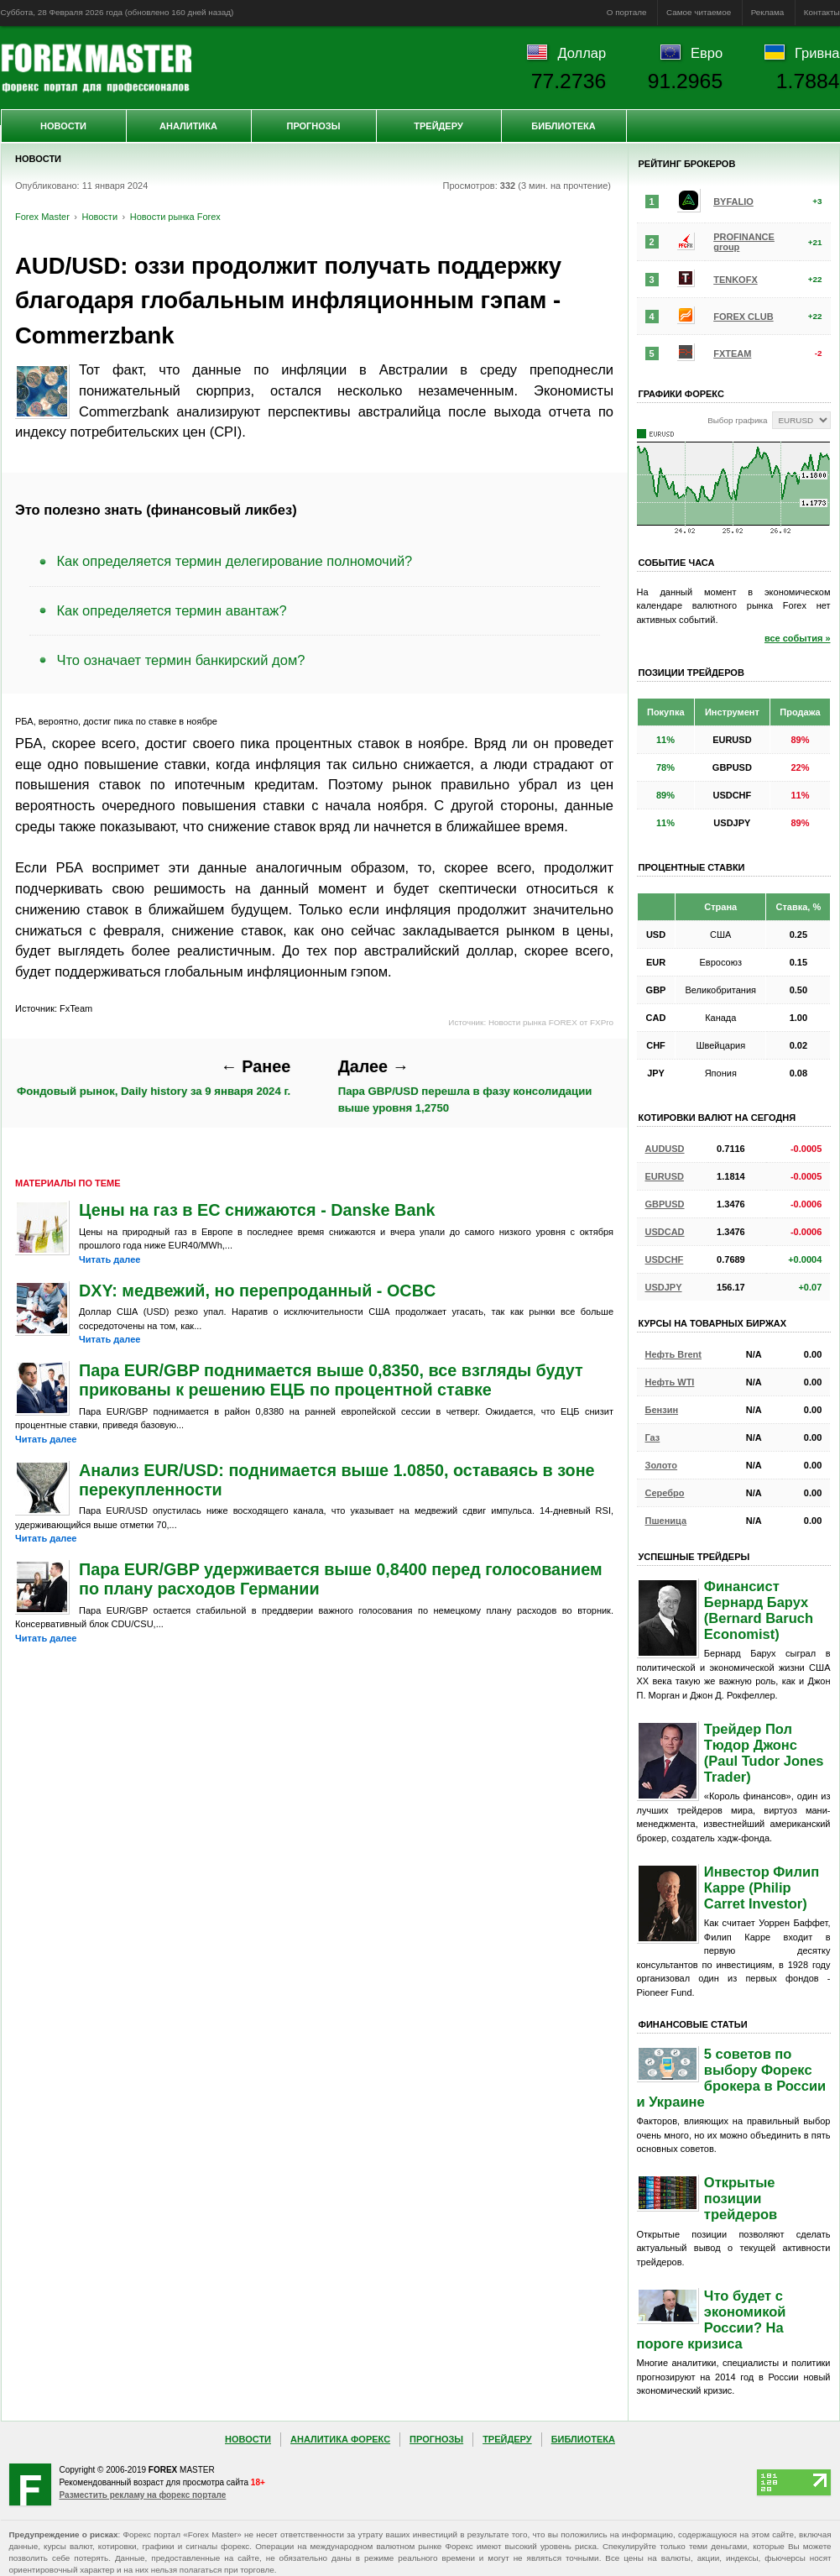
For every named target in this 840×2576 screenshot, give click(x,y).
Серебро (665, 1493)
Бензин (662, 1410)
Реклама (768, 12)
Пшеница (666, 1521)
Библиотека (563, 126)
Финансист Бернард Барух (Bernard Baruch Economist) (758, 1610)
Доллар (581, 52)
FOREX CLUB (743, 317)
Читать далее (109, 1259)
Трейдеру (438, 126)
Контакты (822, 12)
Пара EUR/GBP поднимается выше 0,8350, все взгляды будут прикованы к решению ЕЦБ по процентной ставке (331, 1380)
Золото (661, 1465)
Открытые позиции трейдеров (740, 2198)
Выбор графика (737, 420)
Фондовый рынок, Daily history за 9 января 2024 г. (153, 1077)
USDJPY (663, 1287)
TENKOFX (735, 280)
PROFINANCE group (744, 242)
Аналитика (188, 126)
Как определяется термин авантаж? (172, 610)
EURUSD (664, 1176)
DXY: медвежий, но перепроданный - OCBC (257, 1290)
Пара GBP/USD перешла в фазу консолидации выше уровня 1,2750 (465, 1085)
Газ (652, 1437)
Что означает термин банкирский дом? (181, 660)
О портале (627, 12)
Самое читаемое (698, 12)
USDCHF (664, 1259)
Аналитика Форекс (340, 2439)
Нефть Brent (673, 1354)
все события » (797, 638)
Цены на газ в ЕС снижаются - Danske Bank (257, 1210)
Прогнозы (313, 126)
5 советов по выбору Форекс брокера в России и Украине (732, 2077)
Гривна (817, 52)
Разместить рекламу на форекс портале (143, 2495)
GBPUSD (665, 1204)
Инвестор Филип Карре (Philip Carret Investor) (761, 1887)
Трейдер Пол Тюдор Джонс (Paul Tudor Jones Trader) (764, 1752)
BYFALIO (733, 201)
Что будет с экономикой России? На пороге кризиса (711, 2319)
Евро (707, 52)
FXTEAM (732, 353)
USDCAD (665, 1232)
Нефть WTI (670, 1382)
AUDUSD (665, 1149)
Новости (63, 126)
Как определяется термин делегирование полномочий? (235, 560)
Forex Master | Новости (96, 68)
